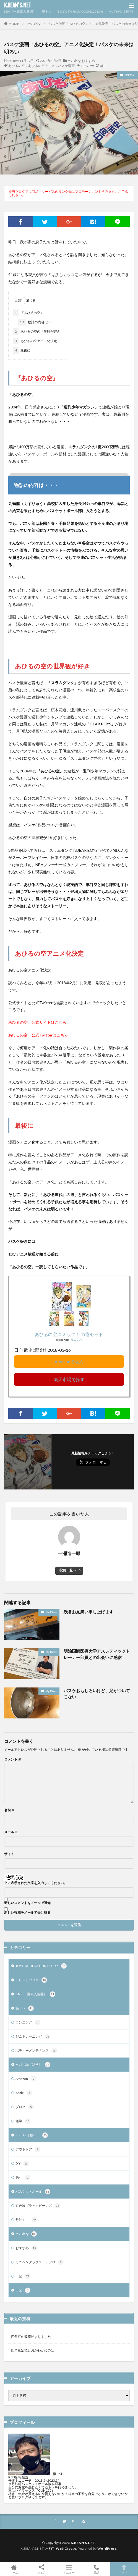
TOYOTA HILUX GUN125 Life (80, 11)
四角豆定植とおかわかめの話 (32, 2350)
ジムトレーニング (32, 2036)
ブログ (24, 2107)
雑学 (22, 2121)
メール (11, 1832)
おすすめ (88, 61)
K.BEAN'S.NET (17, 5)
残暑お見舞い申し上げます (88, 1611)
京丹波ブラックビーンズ (37, 2205)
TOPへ (124, 2569)
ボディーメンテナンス (36, 2050)
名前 (9, 1810)
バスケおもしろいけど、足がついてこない (97, 1693)
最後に (21, 350)
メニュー (69, 2569)
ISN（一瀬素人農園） (20, 11)
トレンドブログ (31, 1980)
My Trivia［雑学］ (122, 11)
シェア (41, 2569)
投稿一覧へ (67, 1570)
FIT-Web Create (62, 2548)
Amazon (25, 2079)
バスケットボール (32, 2191)
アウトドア (27, 2149)
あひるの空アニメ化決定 (35, 341)
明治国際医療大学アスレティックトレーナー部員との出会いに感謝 (97, 1654)
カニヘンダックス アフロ (39, 2262)
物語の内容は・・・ (38, 322)
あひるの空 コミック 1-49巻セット (69, 1334)
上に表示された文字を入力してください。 (35, 1883)
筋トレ (47, 11)
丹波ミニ (26, 2220)
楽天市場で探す (69, 1379)
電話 (96, 2569)
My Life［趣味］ (31, 2135)
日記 (22, 2276)
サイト (9, 1854)
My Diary (33, 24)
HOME (14, 24)
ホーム (14, 2569)
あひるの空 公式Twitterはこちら (38, 1035)
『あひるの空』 (28, 312)
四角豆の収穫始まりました (31, 2337)
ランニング (27, 2022)
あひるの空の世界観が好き (36, 331)
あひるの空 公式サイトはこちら (37, 1022)
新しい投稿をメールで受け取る (27, 1912)
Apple (23, 2093)
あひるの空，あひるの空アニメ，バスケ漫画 (41, 66)
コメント (12, 1759)
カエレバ (76, 1339)
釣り (22, 2177)
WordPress (107, 2548)
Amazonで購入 (69, 1361)
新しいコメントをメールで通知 (27, 1903)
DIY (22, 2163)
